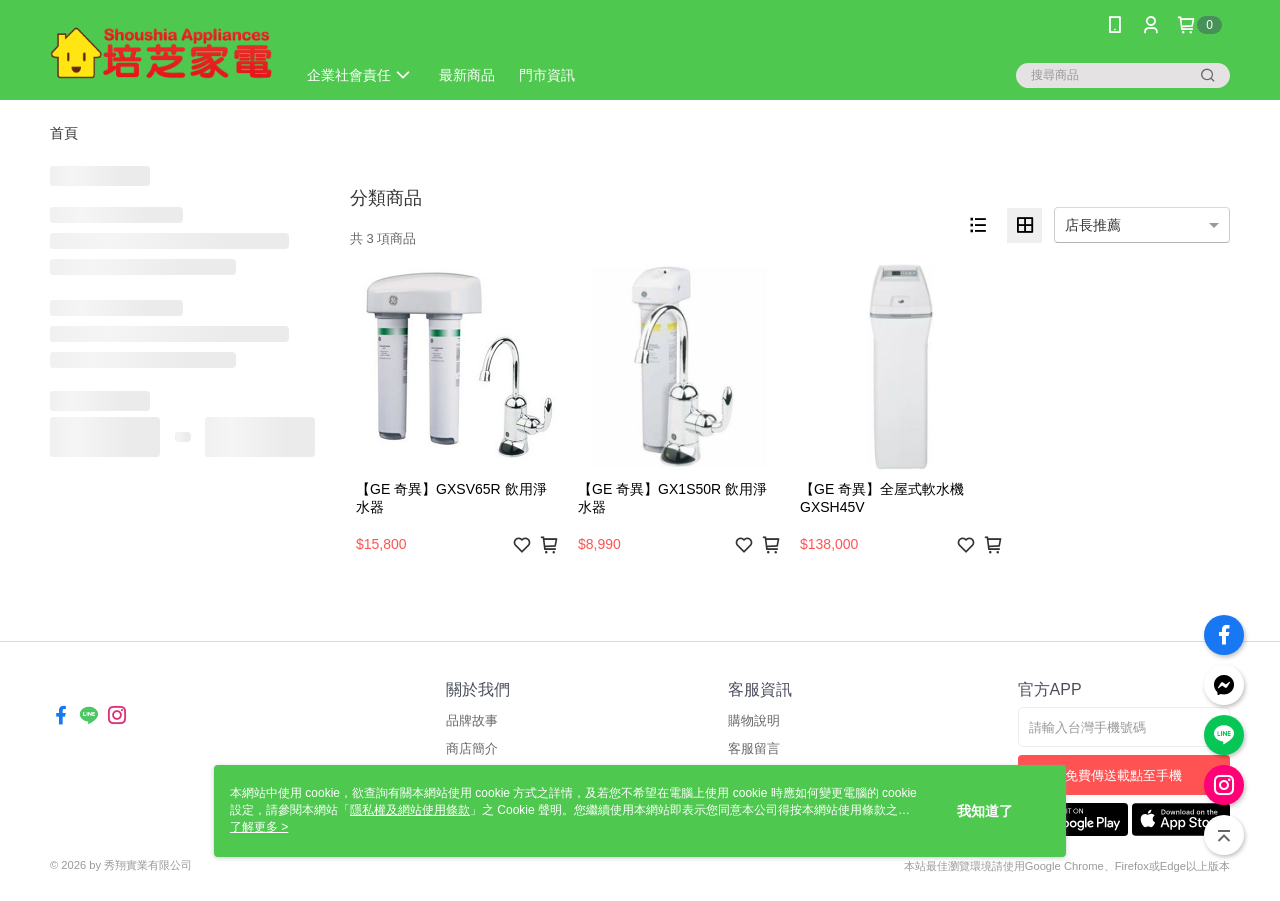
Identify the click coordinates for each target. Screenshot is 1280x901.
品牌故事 (472, 720)
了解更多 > (259, 827)
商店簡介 (472, 748)
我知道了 (985, 811)
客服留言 (754, 748)
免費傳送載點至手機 (1123, 775)
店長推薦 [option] (1093, 225)
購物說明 (754, 720)
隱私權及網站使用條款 (410, 810)
